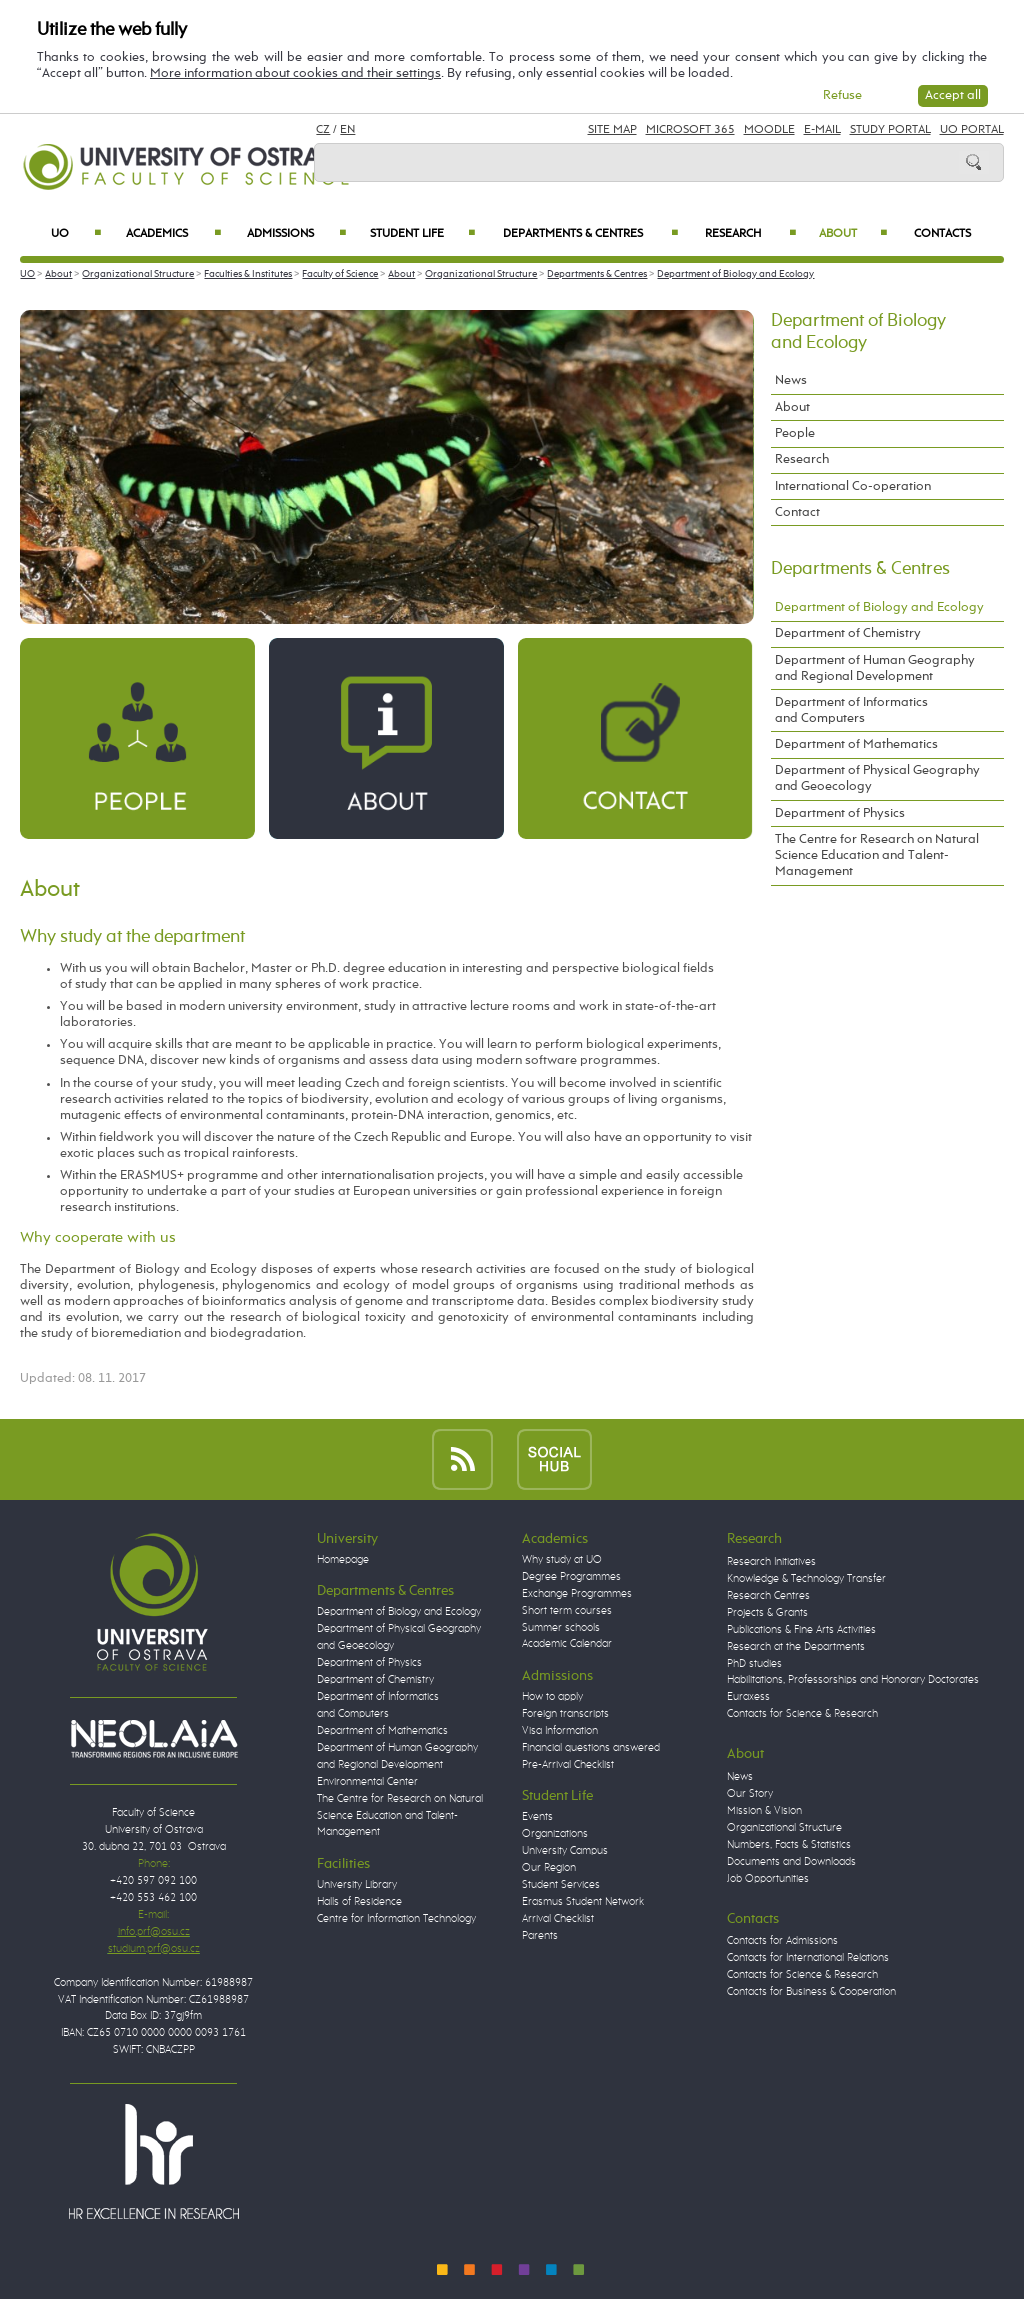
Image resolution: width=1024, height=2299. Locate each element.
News (791, 380)
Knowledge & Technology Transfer (806, 1579)
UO (76, 234)
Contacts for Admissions (782, 1941)
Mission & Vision (764, 1811)
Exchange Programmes (577, 1594)
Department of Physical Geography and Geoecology (877, 778)
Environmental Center (367, 1782)
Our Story (750, 1794)
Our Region (549, 1868)
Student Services (561, 1885)
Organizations (555, 1834)
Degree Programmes (571, 1577)
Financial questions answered (591, 1748)
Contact (797, 512)
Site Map (612, 130)
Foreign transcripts (565, 1714)
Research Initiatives (771, 1562)
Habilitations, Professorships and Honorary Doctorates (853, 1680)
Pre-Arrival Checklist (568, 1765)
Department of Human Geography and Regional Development (875, 668)
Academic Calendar (567, 1644)
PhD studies (754, 1664)
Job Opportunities (768, 1879)
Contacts (942, 234)
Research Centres (768, 1596)
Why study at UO (562, 1560)
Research (750, 234)
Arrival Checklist (558, 1919)
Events (537, 1817)
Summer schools (561, 1628)
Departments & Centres (590, 234)
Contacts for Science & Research (802, 1714)
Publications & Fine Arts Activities (801, 1630)
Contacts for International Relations (808, 1958)
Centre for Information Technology (396, 1919)
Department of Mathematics (856, 744)
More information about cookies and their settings (295, 73)
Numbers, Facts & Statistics (789, 1845)
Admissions (297, 234)
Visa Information (560, 1731)
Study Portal (890, 130)
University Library (357, 1885)
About (853, 234)
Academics (173, 234)
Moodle (769, 130)
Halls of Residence (359, 1902)
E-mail (822, 130)
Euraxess (748, 1697)
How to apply (552, 1697)
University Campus (565, 1851)
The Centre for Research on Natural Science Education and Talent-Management (877, 855)
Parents (540, 1936)
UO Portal (972, 130)
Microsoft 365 (690, 130)
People (795, 433)
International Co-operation (853, 486)
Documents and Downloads (791, 1862)
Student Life (422, 234)
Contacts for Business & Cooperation (811, 1992)
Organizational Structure (138, 274)
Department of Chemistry (848, 633)
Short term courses (567, 1611)
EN (347, 130)
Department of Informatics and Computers (851, 710)
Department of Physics (840, 813)
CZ (323, 130)
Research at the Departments (796, 1647)
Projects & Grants (767, 1613)
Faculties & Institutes (248, 274)
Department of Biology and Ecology (735, 274)
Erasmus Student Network (583, 1902)
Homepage (343, 1560)
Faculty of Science (340, 274)
